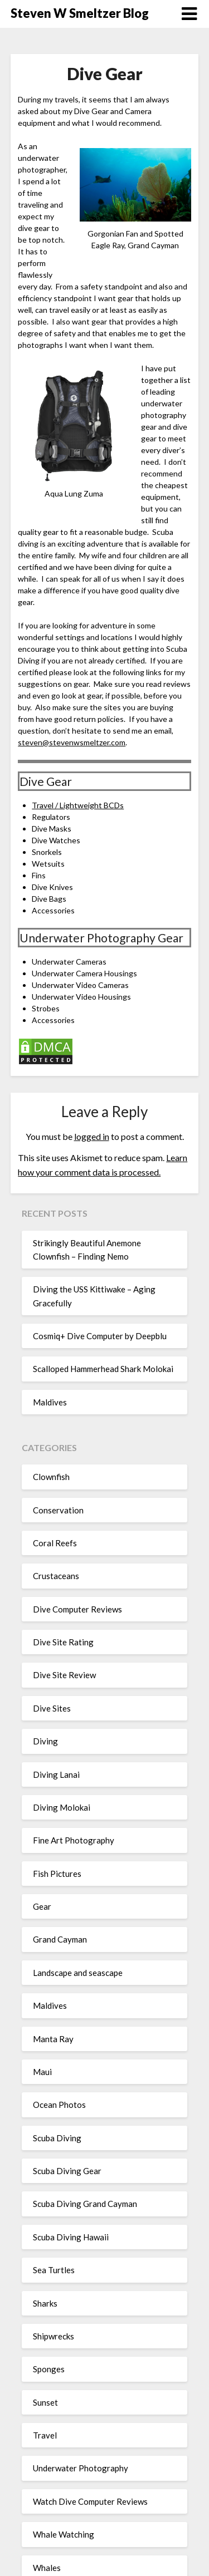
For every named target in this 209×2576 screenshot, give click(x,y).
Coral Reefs (55, 1543)
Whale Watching (63, 2534)
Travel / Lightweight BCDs (78, 805)
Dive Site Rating (63, 1642)
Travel (45, 2435)
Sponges (49, 2369)
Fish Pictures (57, 1874)
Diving (45, 1741)
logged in (91, 1136)
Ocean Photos (59, 2105)
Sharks (45, 2303)
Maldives (50, 1402)
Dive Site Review (64, 1675)
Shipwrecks (53, 2336)
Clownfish (51, 1477)
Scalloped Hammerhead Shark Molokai (103, 1369)
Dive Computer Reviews (77, 1609)
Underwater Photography (80, 2468)
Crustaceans (56, 1576)
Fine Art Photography (73, 1840)
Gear (42, 1906)
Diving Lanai (56, 1774)
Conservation (58, 1510)
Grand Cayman (60, 1939)
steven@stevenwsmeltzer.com (71, 742)
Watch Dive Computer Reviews (90, 2501)
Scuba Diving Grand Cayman (85, 2204)
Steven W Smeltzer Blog (80, 13)
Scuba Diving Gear (67, 2171)
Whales (47, 2568)
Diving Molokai (61, 1807)
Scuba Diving (57, 2138)
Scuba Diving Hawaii (71, 2237)
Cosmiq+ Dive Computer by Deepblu (100, 1336)
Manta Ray (53, 2039)
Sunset (45, 2402)
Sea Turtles (54, 2270)
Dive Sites (52, 1708)
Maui (42, 2072)
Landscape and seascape (78, 1973)
